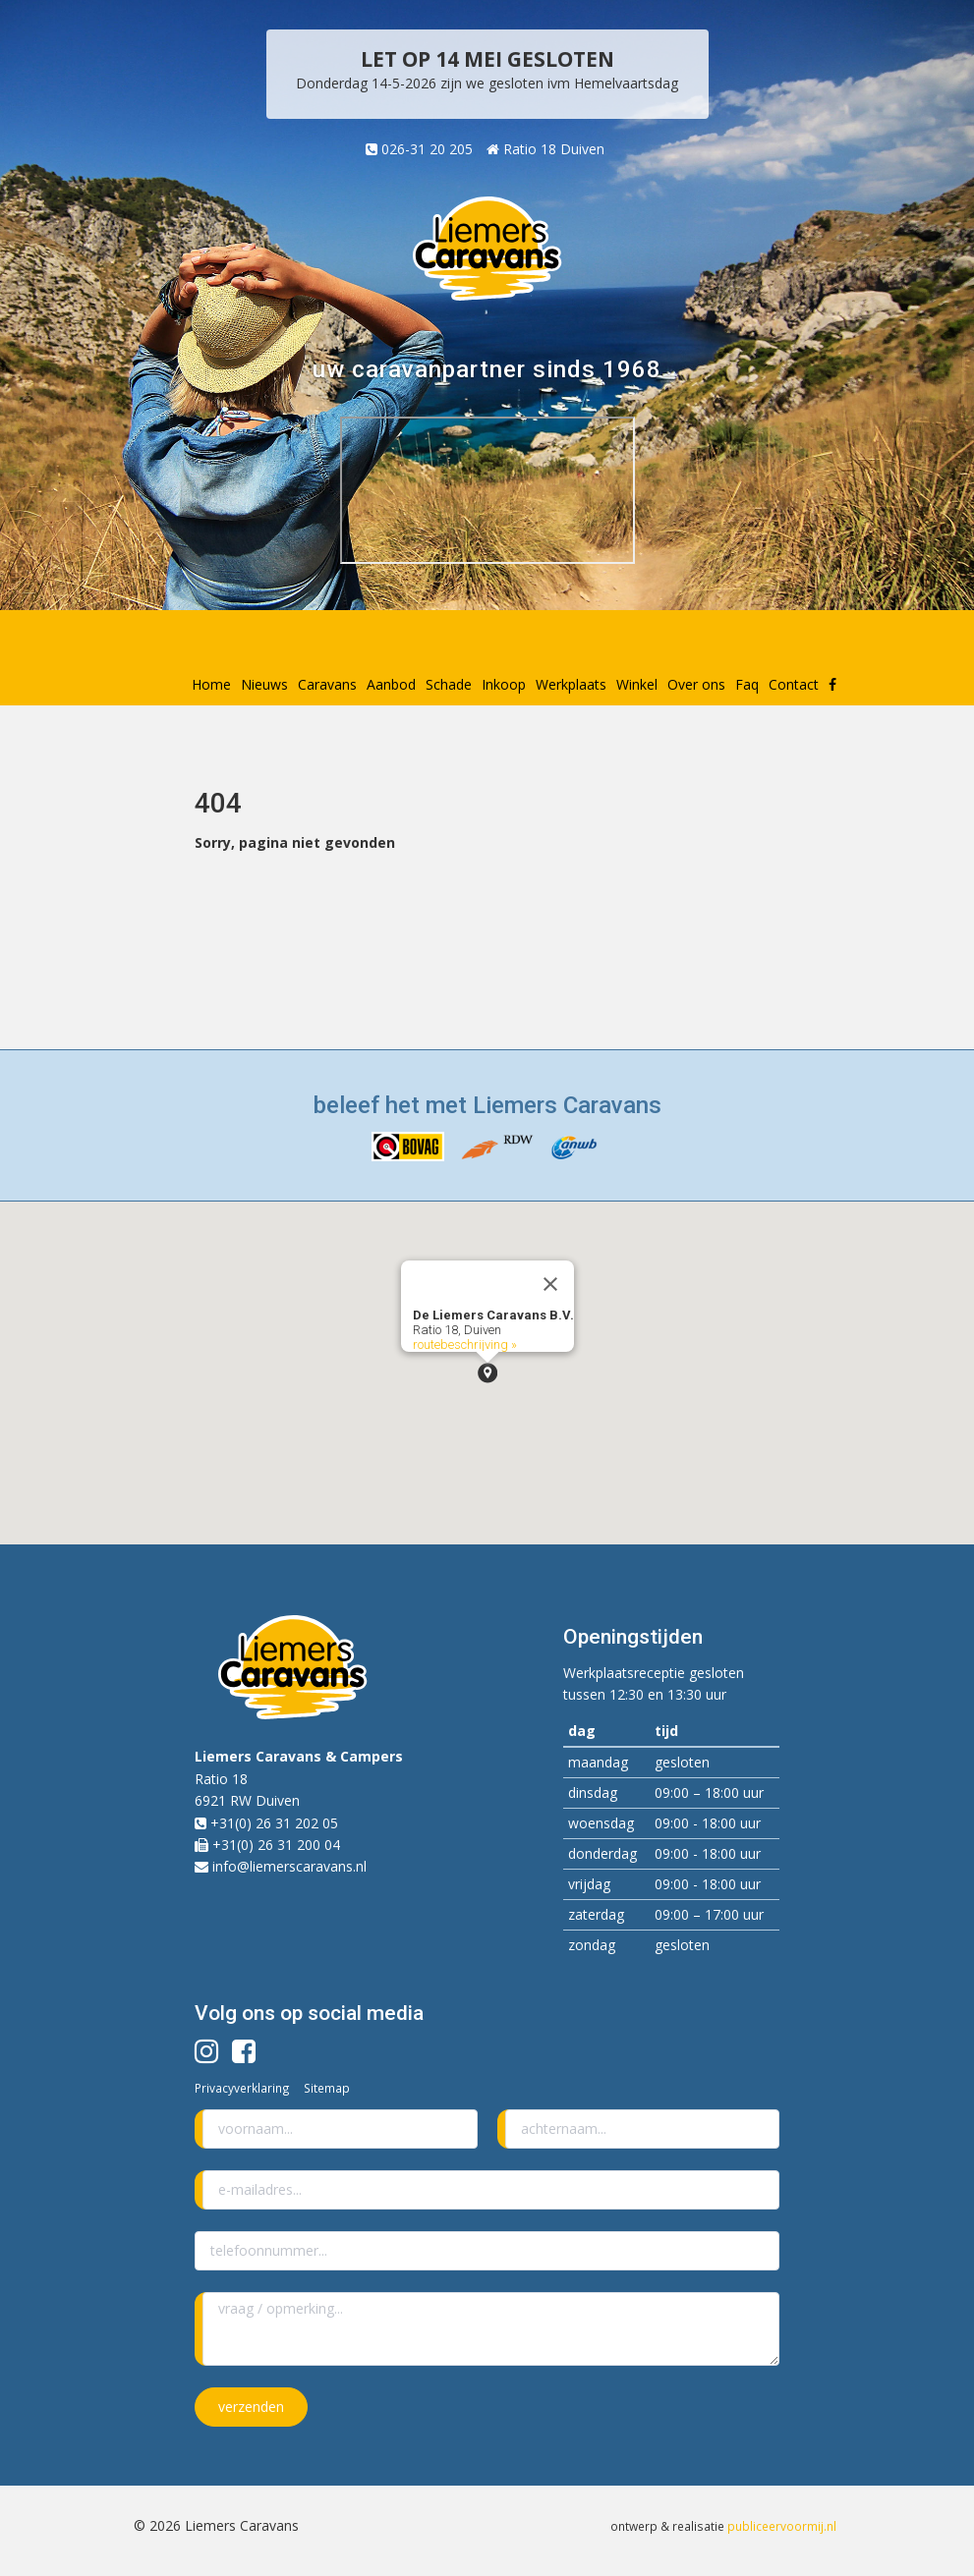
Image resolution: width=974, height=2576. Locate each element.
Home (211, 684)
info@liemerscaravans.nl (289, 1866)
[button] (487, 1373)
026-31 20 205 (419, 149)
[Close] (550, 1284)
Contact (794, 684)
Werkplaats (571, 684)
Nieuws (264, 684)
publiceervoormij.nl (781, 2526)
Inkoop (504, 684)
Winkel (637, 684)
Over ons (696, 684)
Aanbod (391, 684)
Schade (449, 684)
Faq (747, 684)
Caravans (327, 684)
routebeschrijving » (465, 1344)
